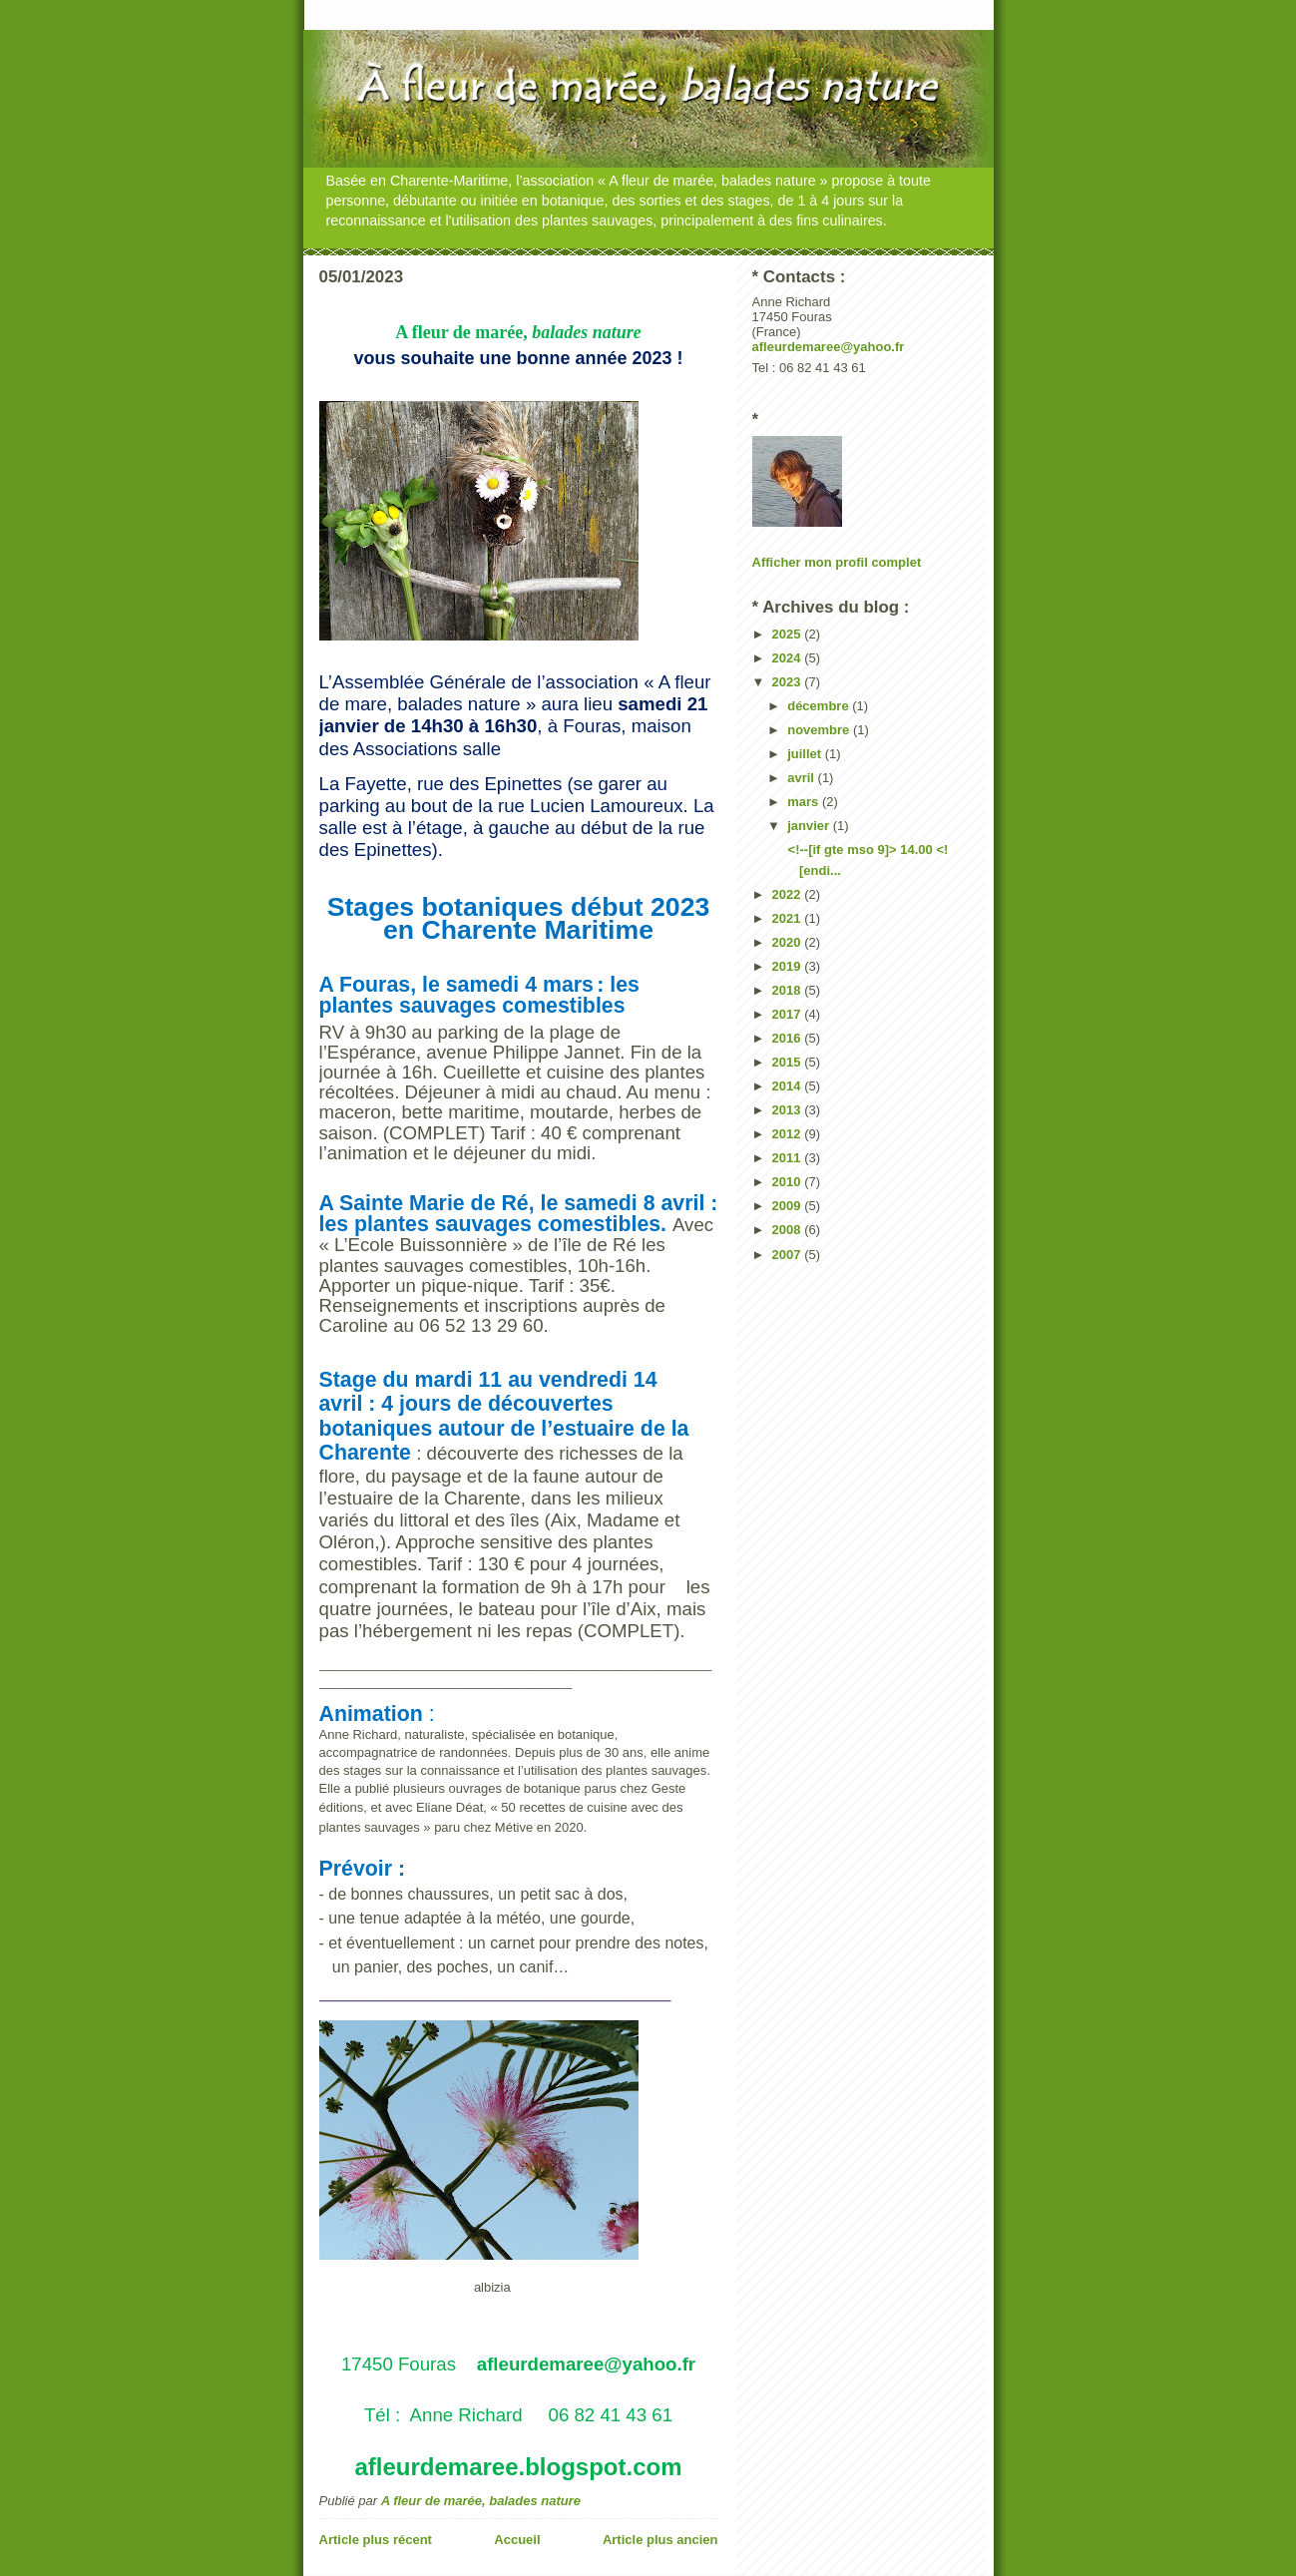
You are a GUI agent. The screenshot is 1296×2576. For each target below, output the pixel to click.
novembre (820, 729)
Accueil (517, 2539)
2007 (788, 1254)
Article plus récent (375, 2539)
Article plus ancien (660, 2539)
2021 (788, 918)
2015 (788, 1062)
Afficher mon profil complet (837, 562)
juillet (806, 753)
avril (802, 777)
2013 (788, 1109)
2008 (788, 1229)
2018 (788, 990)
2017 (788, 1014)
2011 (788, 1157)
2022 (788, 894)
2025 (788, 634)
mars (804, 801)
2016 (788, 1038)
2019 (788, 966)
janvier (810, 825)
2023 (788, 681)
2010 (788, 1181)
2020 (788, 942)
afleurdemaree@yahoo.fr (828, 346)
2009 (788, 1205)
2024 (788, 657)
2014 (788, 1085)
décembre (819, 705)
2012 (788, 1133)
